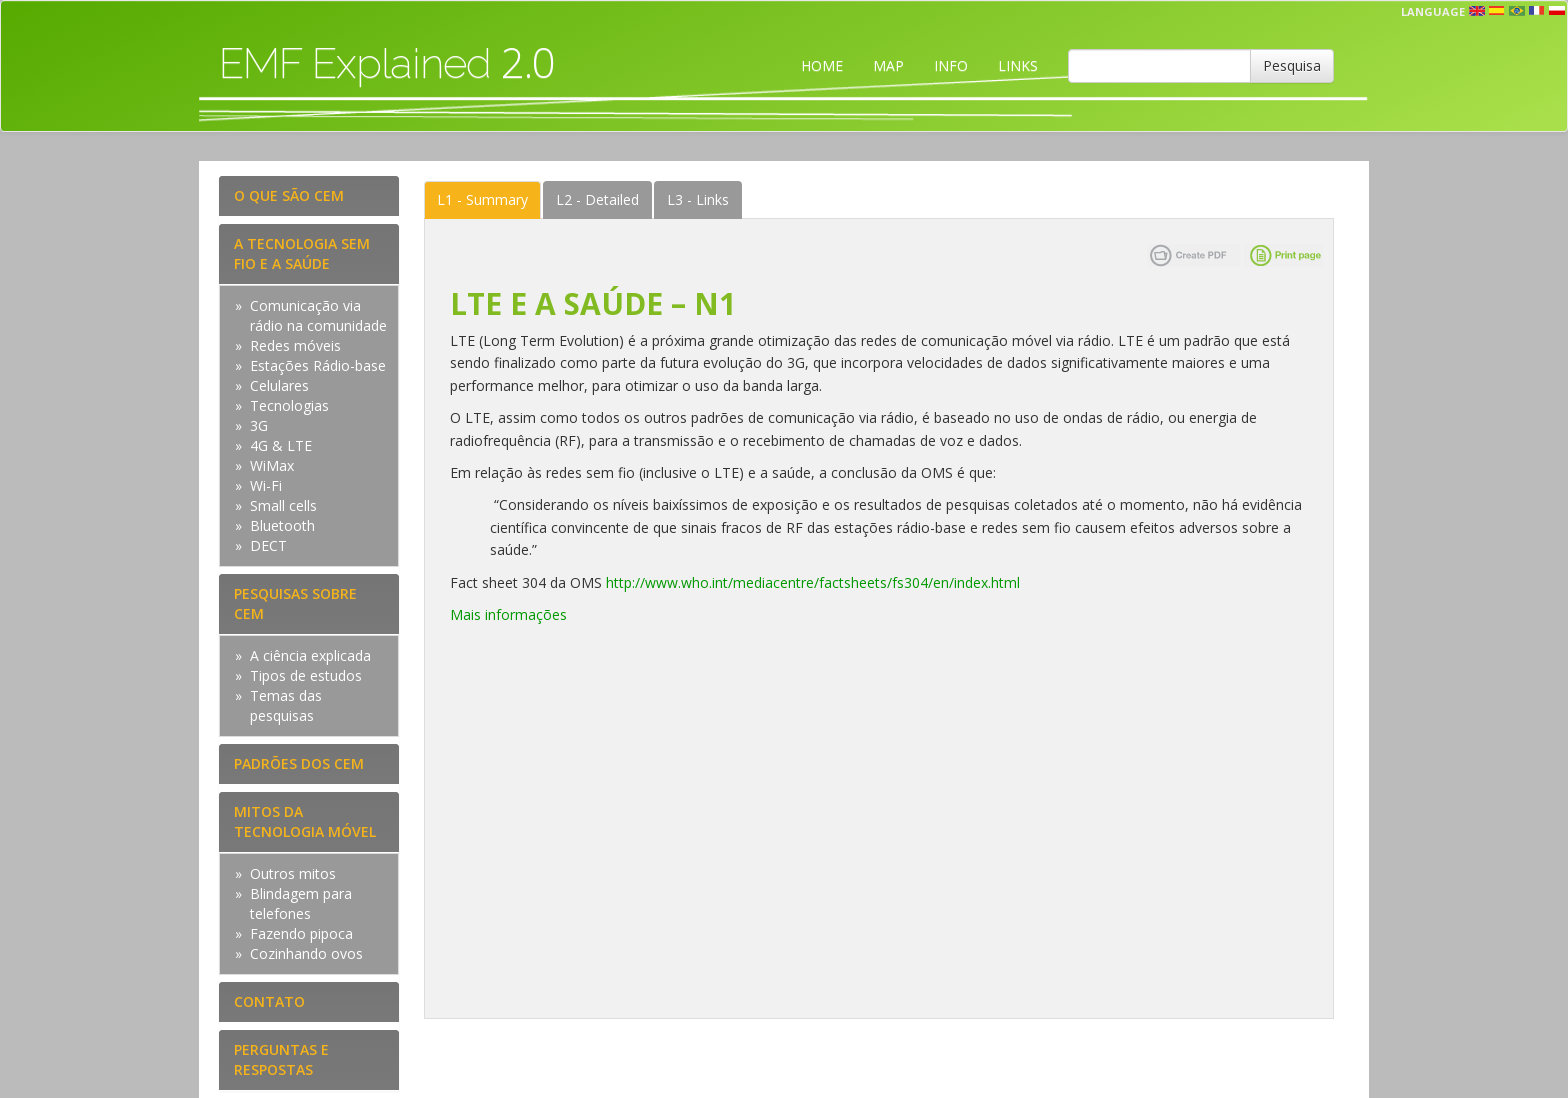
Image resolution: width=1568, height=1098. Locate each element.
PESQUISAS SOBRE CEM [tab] (295, 603)
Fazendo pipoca (301, 933)
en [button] (1477, 11)
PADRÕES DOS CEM (299, 763)
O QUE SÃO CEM (289, 195)
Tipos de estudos (306, 675)
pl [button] (1557, 11)
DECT (268, 545)
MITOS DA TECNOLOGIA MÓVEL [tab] (305, 821)
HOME (822, 65)
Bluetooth (282, 525)
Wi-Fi (266, 485)
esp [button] (1497, 11)
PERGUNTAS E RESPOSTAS (281, 1059)
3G (259, 425)
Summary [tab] (482, 199)
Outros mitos (293, 873)
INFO (951, 65)
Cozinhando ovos (306, 953)
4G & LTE (281, 445)
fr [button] (1537, 11)
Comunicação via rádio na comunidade (318, 315)
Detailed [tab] (597, 199)
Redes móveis (295, 345)
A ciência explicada (310, 655)
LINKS (1018, 65)
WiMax (272, 465)
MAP (888, 65)
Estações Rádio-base (318, 365)
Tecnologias (289, 405)
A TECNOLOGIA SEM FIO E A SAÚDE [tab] (302, 253)
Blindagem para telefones (301, 903)
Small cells (283, 505)
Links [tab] (698, 199)
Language (1433, 11)
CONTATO (269, 1001)
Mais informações (508, 614)
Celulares (279, 385)
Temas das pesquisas (286, 705)
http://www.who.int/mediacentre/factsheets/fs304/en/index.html (813, 582)
